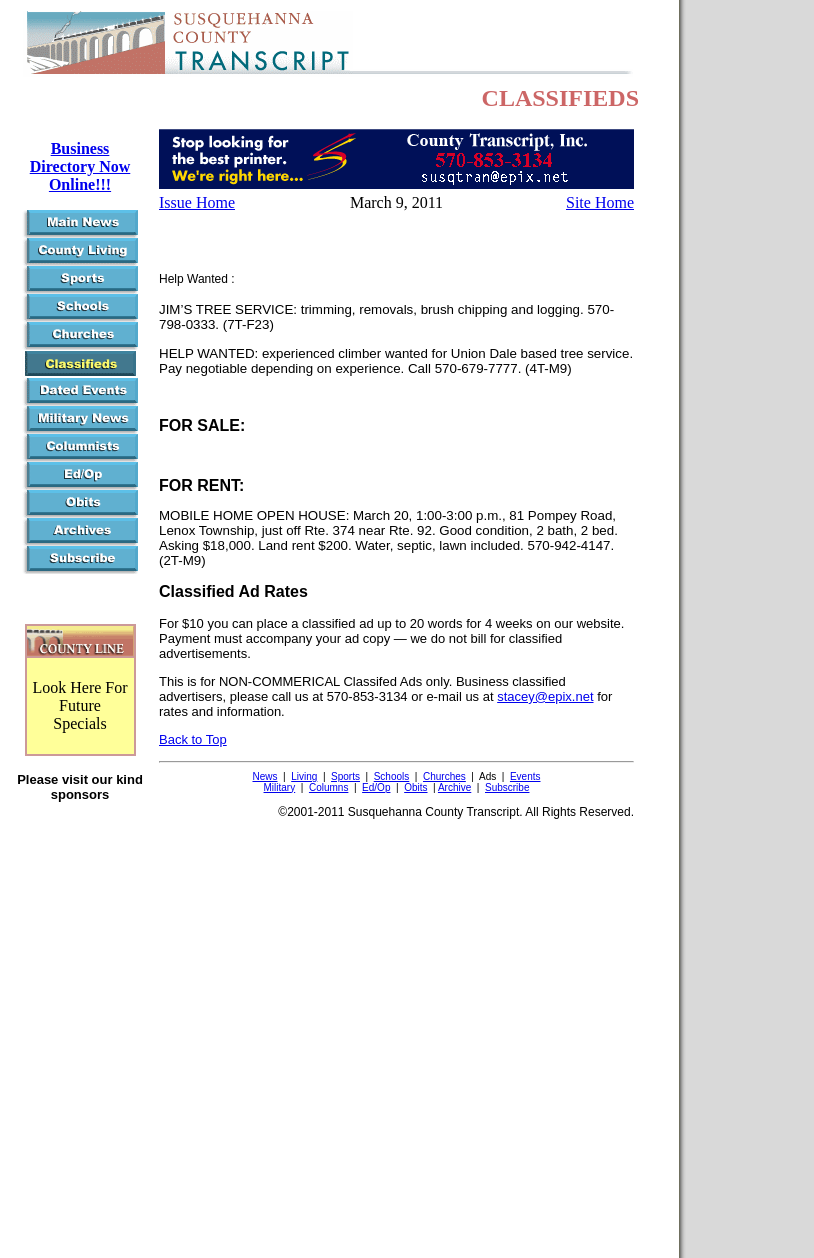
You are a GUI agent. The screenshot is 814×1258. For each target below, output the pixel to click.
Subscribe (507, 787)
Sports (345, 776)
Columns (328, 787)
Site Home (600, 202)
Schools (392, 776)
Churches (444, 776)
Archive (454, 787)
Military (280, 787)
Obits (415, 787)
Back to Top (193, 739)
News (264, 776)
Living (304, 776)
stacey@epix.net (545, 696)
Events (525, 776)
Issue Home (197, 202)
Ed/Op (376, 787)
